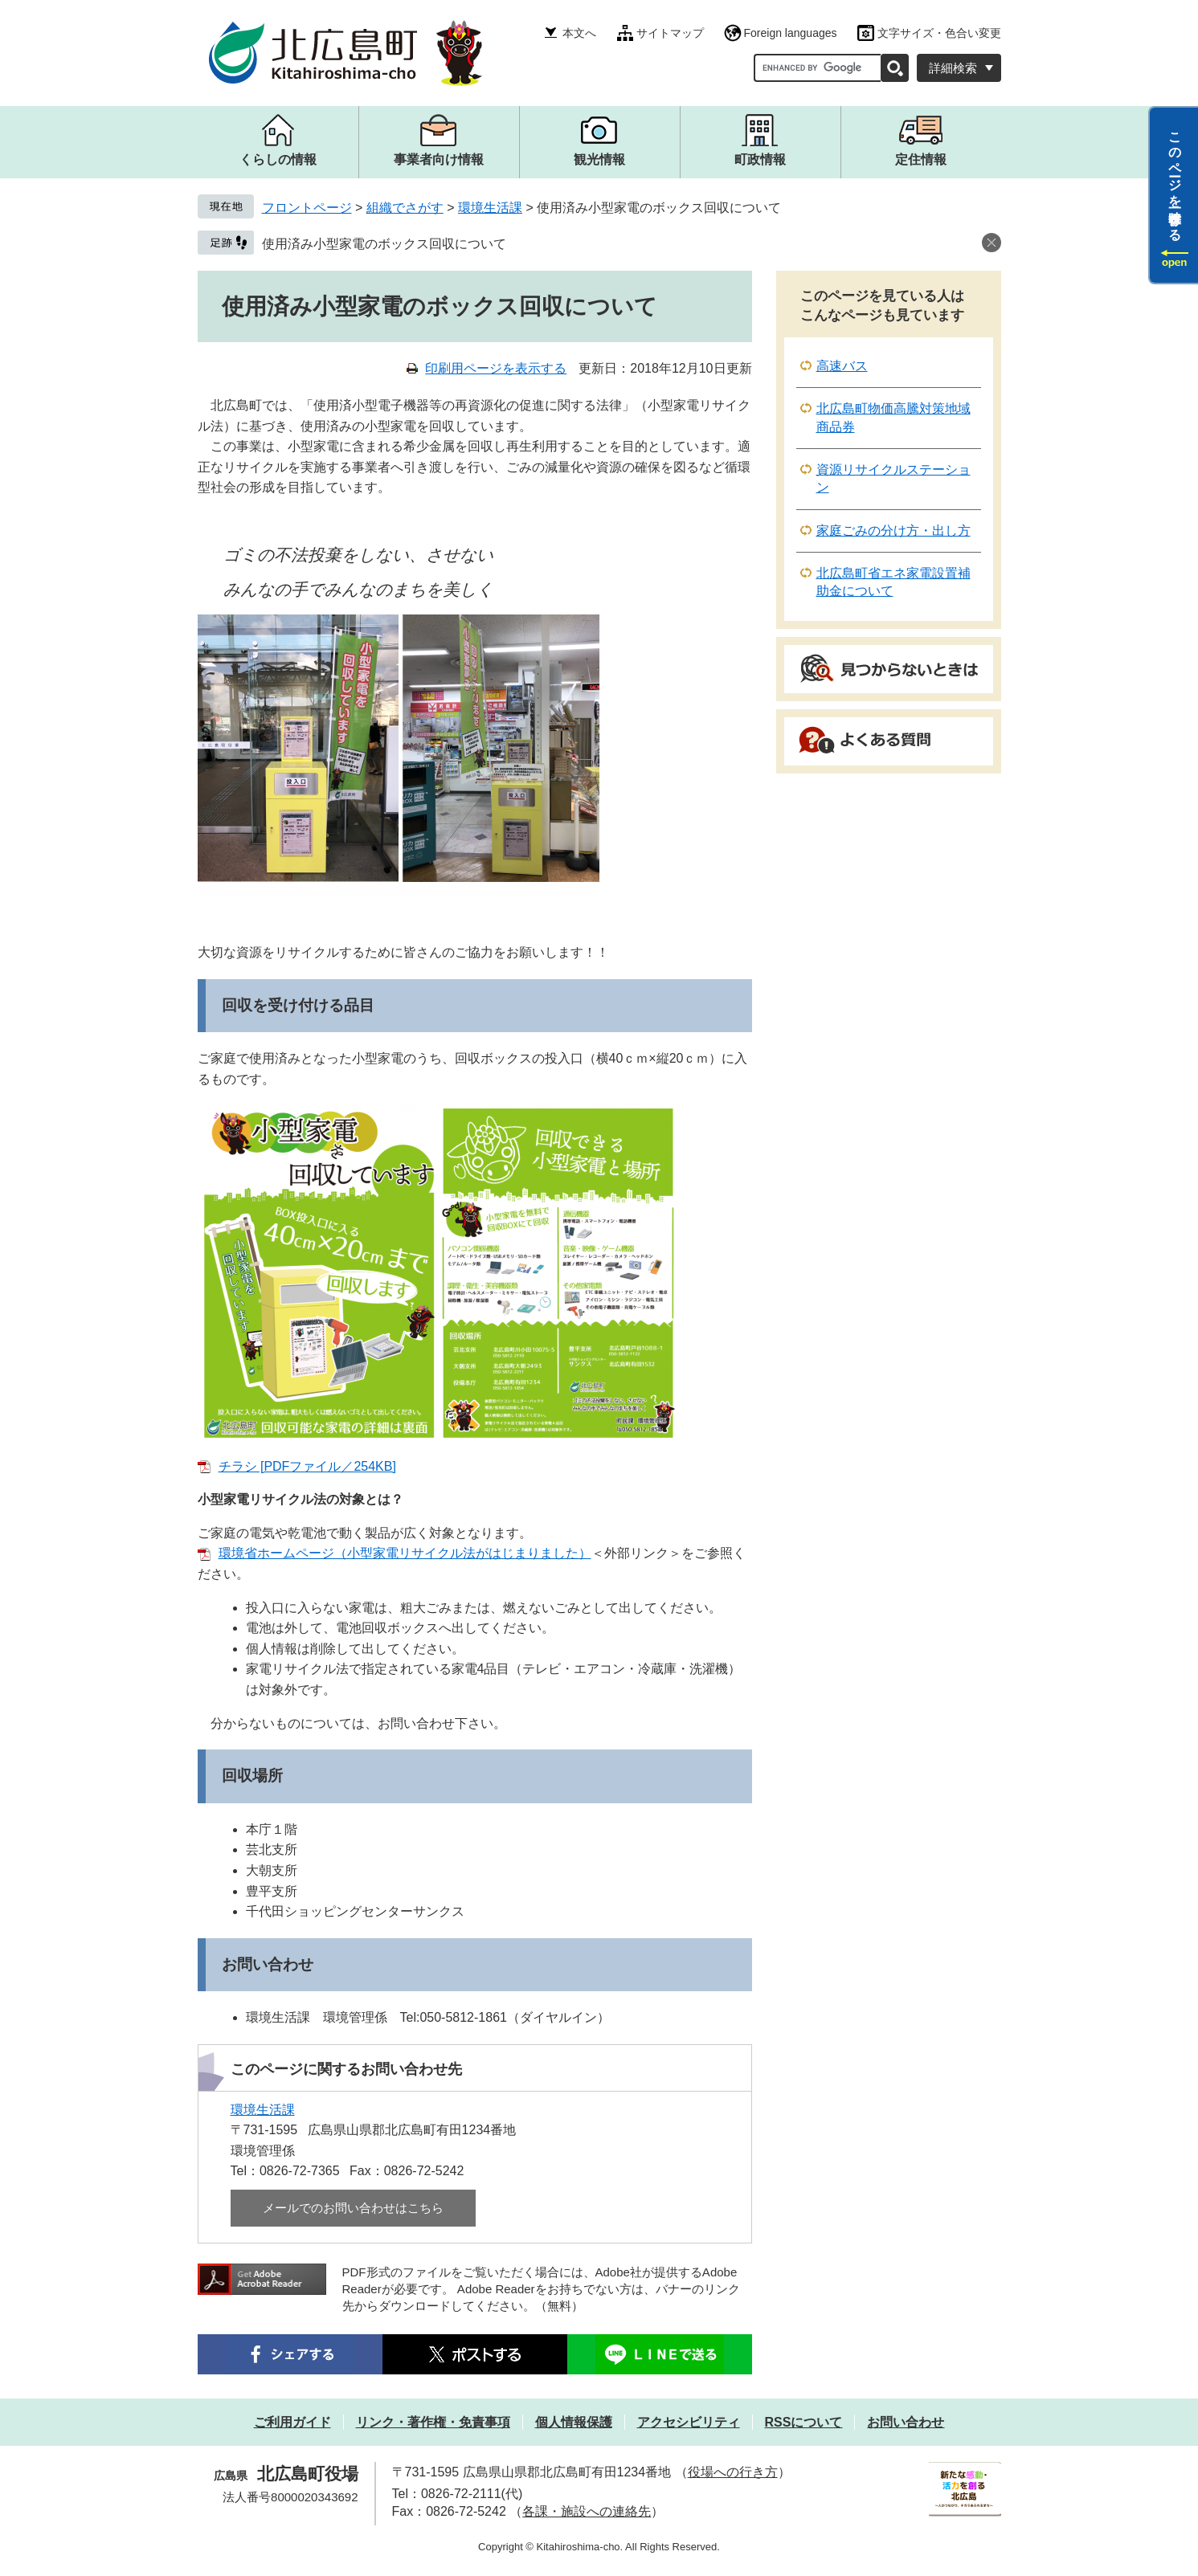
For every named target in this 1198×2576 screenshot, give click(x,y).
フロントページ (307, 207)
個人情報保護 (573, 2422)
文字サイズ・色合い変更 (939, 33)
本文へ (579, 33)
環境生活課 (490, 207)
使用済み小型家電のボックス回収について (384, 244)
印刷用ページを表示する (495, 368)
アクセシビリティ (688, 2422)
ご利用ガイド (292, 2422)
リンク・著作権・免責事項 (433, 2422)
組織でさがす (405, 207)
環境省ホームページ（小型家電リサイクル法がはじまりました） (405, 1553)
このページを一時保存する (1175, 179)
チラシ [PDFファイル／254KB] (307, 1466)
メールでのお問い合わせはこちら (353, 2208)
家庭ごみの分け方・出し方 (893, 530)
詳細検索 (953, 68)
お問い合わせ (905, 2422)
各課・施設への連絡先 (586, 2511)
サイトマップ (670, 33)
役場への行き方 (733, 2472)
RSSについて (804, 2422)
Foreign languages (790, 33)
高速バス (842, 366)
